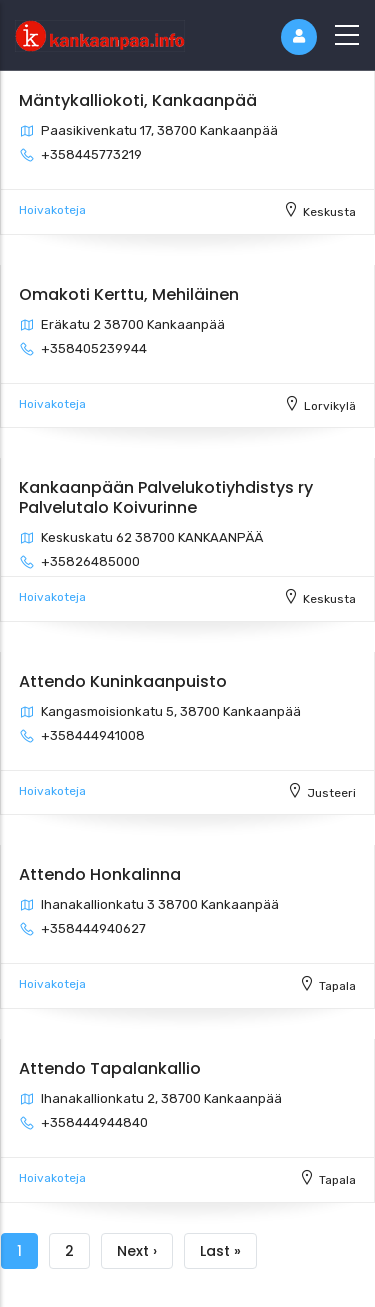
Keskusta (329, 212)
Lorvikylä (330, 406)
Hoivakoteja (52, 210)
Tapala (337, 986)
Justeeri (331, 793)
